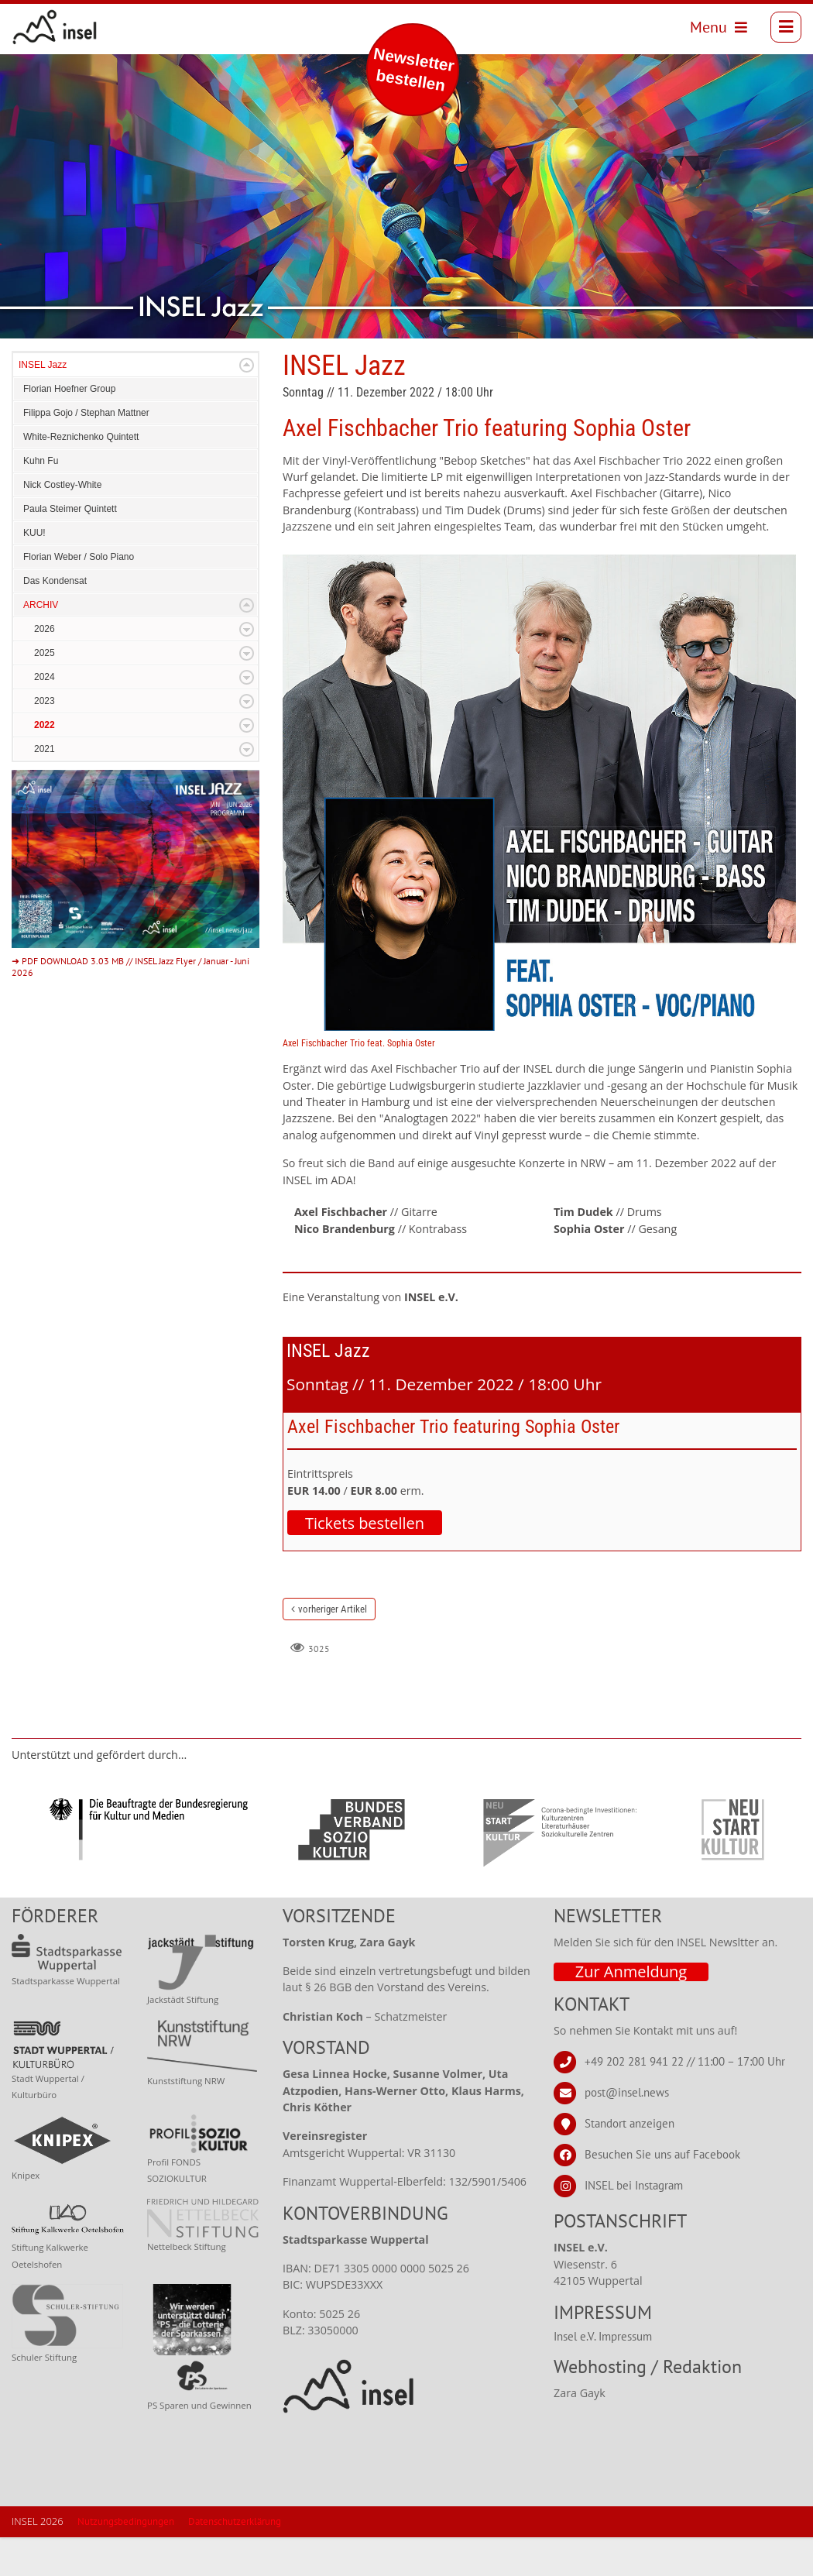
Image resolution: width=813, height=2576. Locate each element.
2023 (44, 739)
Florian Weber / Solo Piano (78, 595)
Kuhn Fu (40, 499)
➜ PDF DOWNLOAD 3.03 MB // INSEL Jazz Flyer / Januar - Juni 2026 (130, 1005)
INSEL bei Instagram (634, 2224)
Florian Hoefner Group (69, 427)
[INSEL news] (62, 31)
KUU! (34, 571)
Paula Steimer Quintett (70, 547)
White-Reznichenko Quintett (81, 475)
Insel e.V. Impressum (603, 2375)
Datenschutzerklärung (234, 2560)
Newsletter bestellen (413, 69)
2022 (44, 763)
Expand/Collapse (246, 404)
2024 (44, 715)
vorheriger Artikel (332, 1648)
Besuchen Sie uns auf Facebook (662, 2193)
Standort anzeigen (629, 2162)
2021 (44, 787)
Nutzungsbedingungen (125, 2560)
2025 (44, 691)
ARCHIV (40, 643)
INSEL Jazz (43, 403)
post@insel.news (627, 2131)
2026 (44, 667)
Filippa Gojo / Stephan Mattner (86, 451)
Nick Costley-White (62, 523)
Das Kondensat (55, 619)
